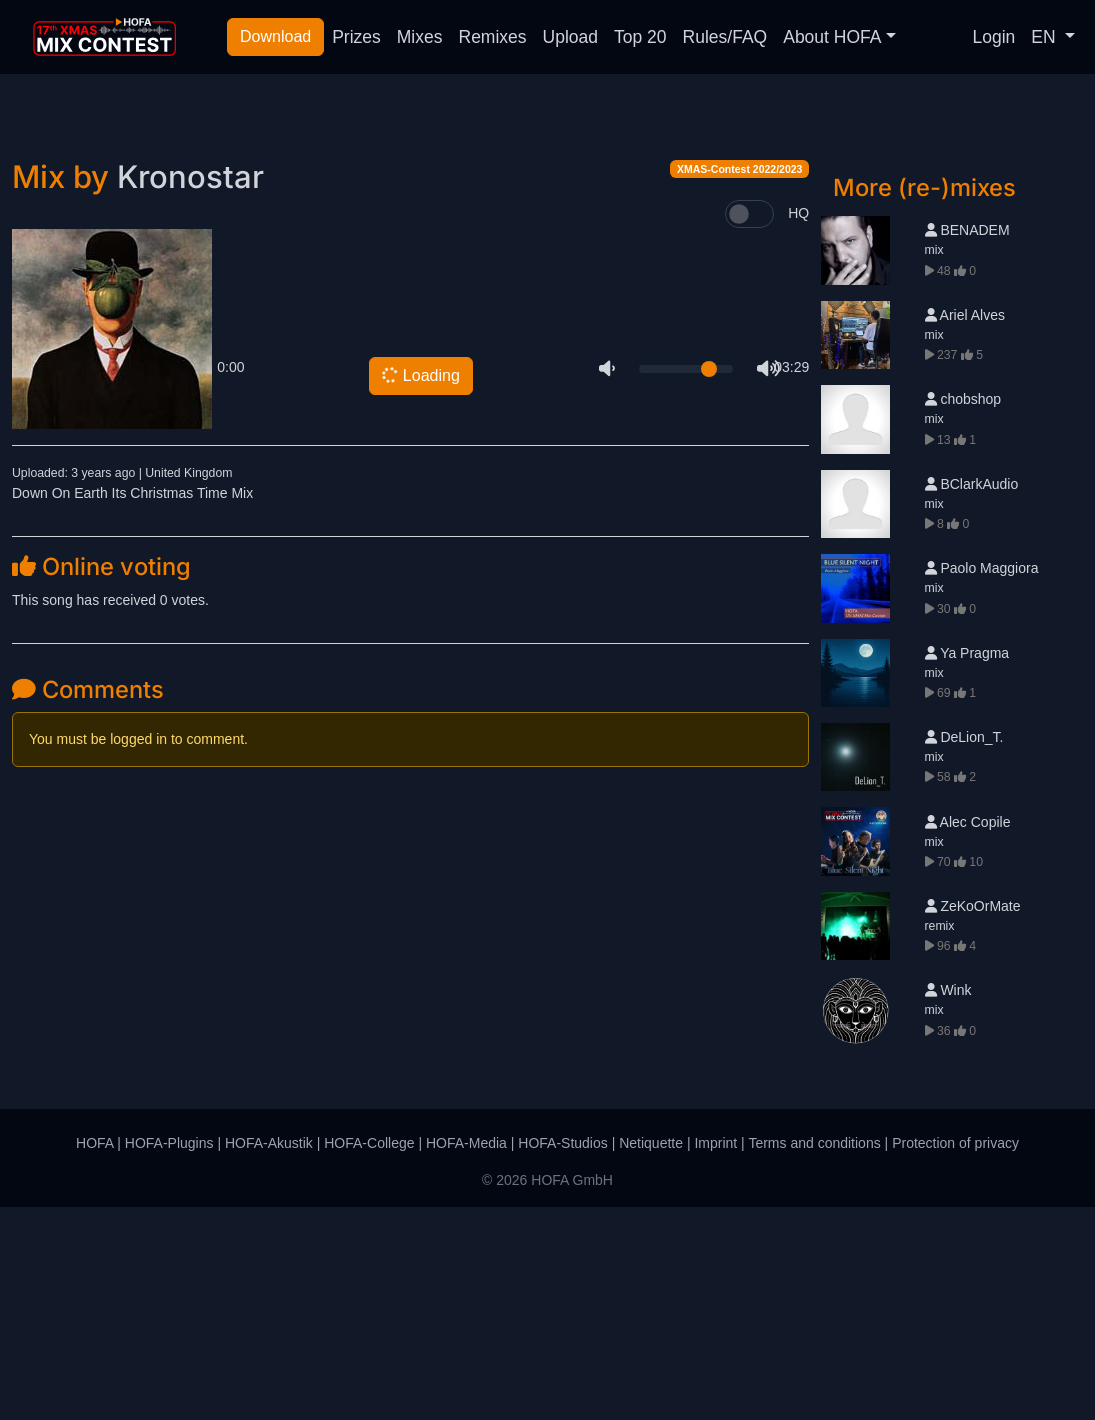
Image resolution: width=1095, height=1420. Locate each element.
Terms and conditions (814, 1356)
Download (275, 36)
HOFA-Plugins (169, 1356)
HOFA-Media (466, 1356)
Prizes (356, 37)
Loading (420, 589)
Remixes (493, 37)
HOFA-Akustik (269, 1356)
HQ (798, 426)
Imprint (715, 1356)
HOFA (94, 1356)
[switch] (749, 427)
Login (994, 37)
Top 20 (640, 37)
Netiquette (651, 1356)
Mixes (420, 37)
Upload (570, 37)
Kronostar (190, 389)
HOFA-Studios (562, 1356)
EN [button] (1045, 37)
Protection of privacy (955, 1356)
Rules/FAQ (725, 37)
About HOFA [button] (832, 37)
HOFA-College (369, 1356)
